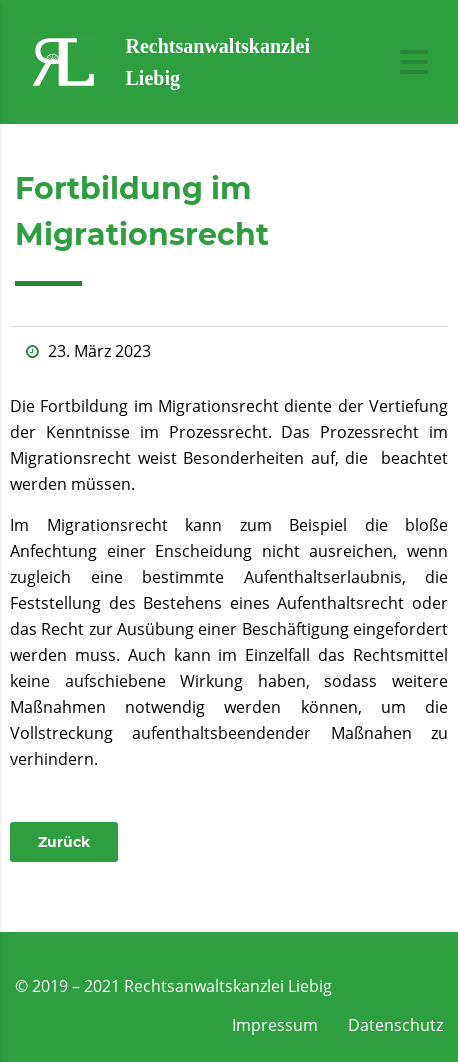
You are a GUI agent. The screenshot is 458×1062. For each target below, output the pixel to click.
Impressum (275, 1025)
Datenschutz (395, 1025)
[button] (64, 842)
